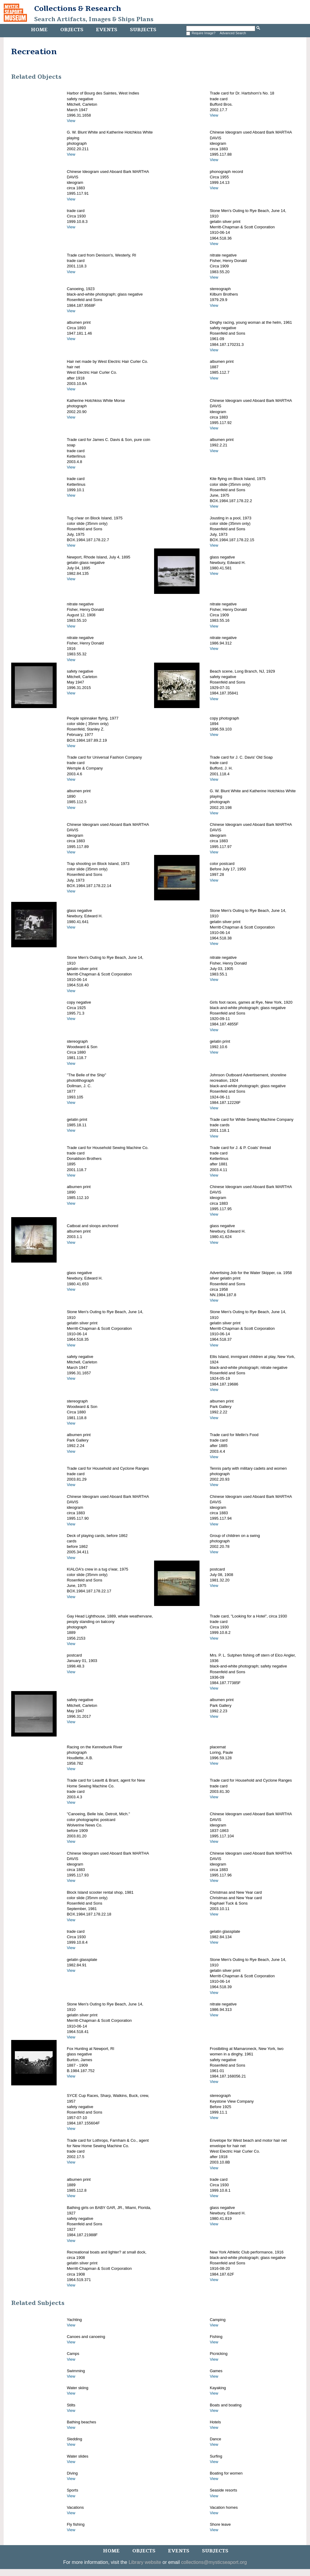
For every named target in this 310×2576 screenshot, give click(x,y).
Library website (145, 2562)
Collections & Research (77, 8)
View (71, 120)
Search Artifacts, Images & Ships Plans (93, 19)
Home (39, 29)
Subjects (143, 29)
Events (106, 29)
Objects (71, 29)
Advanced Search (233, 33)
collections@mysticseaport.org (214, 2562)
